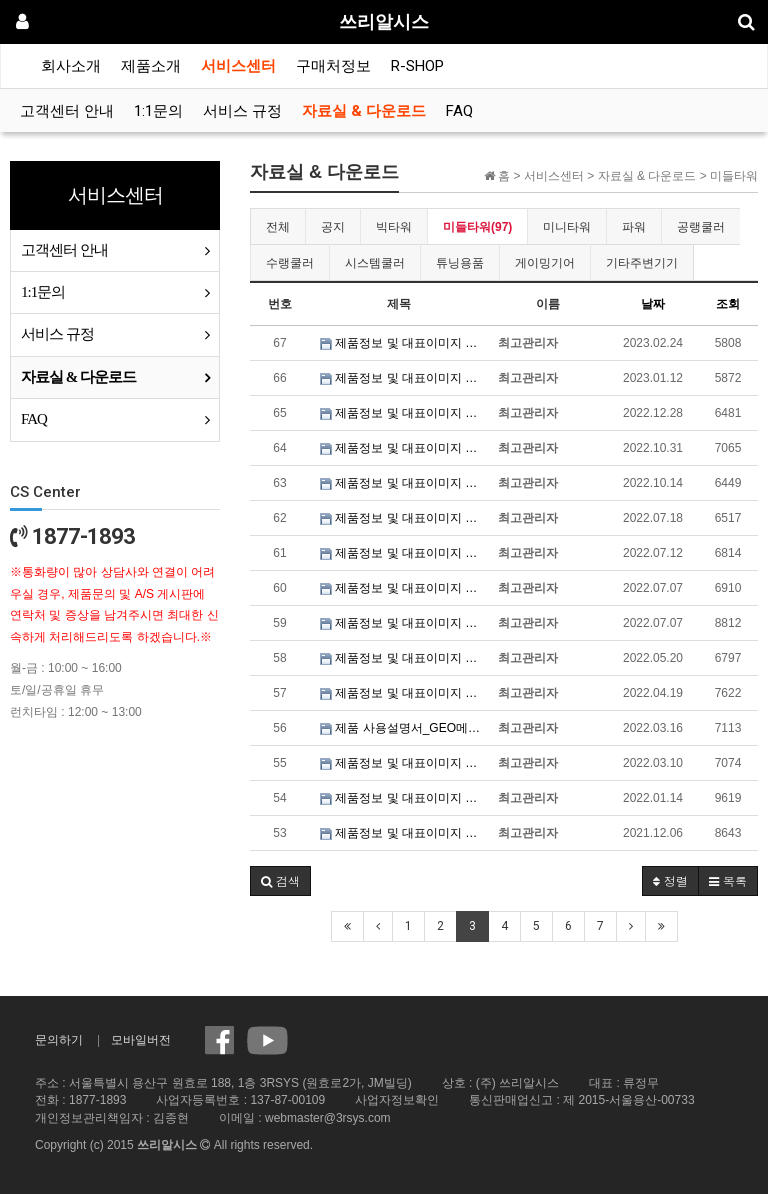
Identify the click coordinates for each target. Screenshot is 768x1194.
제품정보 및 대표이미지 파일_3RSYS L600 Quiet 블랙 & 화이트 (404, 623)
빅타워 (394, 227)
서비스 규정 (242, 111)
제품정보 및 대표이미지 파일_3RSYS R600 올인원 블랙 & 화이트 (404, 658)
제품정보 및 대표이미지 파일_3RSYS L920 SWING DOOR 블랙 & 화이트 (404, 693)
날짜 (653, 304)
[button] (280, 881)
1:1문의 (158, 111)
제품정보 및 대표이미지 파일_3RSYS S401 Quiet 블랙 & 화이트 (404, 413)
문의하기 (59, 1040)
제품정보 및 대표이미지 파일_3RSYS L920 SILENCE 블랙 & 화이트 (404, 833)
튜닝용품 (460, 263)
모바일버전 (141, 1040)
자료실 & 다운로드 (364, 111)
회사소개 (71, 66)
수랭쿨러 (290, 263)
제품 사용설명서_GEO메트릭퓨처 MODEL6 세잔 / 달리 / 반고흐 (404, 728)
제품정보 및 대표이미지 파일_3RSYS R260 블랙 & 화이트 (404, 343)
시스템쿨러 (375, 263)
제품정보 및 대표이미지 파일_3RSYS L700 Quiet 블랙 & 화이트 (404, 588)
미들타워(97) (477, 227)
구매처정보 (333, 66)
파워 (634, 227)
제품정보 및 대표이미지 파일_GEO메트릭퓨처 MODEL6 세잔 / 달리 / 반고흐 (404, 763)
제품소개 (151, 66)
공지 (333, 227)
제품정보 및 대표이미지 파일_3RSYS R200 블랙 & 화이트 (404, 798)
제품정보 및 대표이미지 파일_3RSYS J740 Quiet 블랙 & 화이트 (404, 553)
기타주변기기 (642, 263)
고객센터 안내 (67, 111)
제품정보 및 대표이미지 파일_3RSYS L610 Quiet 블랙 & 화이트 (404, 448)
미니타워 (567, 227)
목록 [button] (728, 880)
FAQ (459, 111)
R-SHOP (417, 66)
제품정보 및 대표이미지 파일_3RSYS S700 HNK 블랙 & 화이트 (404, 518)
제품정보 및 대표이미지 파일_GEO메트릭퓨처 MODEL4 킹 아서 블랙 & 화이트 (404, 378)
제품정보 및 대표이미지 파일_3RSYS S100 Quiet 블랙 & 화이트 (404, 483)
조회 (728, 304)
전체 (278, 227)
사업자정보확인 (397, 1100)
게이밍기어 (545, 263)
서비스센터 (238, 66)
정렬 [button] (670, 880)
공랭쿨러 (701, 227)
